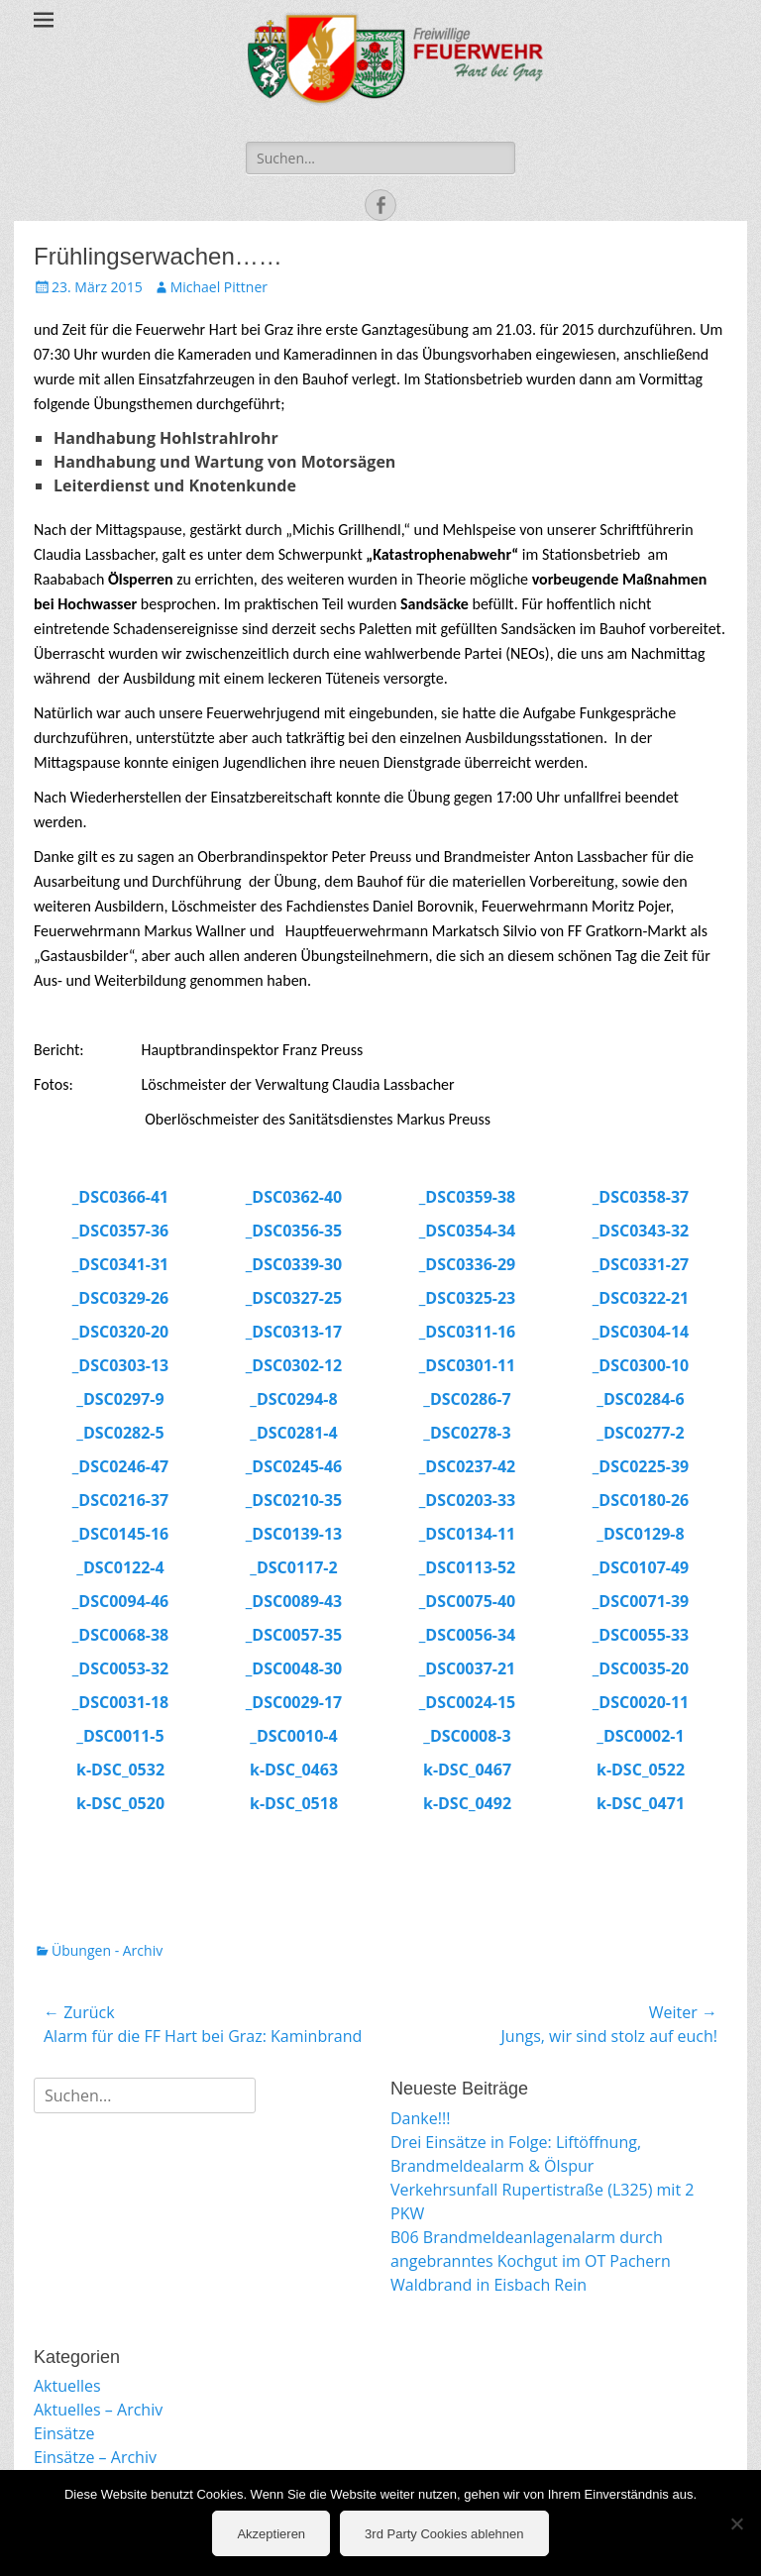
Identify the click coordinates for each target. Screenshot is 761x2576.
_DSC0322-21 (641, 1298)
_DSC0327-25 (294, 1298)
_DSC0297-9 (119, 1399)
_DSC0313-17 (294, 1331)
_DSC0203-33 (467, 1500)
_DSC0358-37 (641, 1197)
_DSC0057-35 (294, 1635)
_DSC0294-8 (293, 1399)
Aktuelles (67, 2386)
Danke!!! (420, 2118)
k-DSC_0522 (641, 1769)
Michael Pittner (219, 286)
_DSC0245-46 (294, 1466)
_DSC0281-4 (293, 1433)
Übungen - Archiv (107, 1950)
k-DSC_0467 (467, 1769)
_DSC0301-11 (467, 1365)
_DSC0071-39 (641, 1601)
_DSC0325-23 (467, 1298)
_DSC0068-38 (120, 1635)
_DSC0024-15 (467, 1702)
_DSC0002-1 (640, 1736)
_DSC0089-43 (294, 1601)
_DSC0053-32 (120, 1668)
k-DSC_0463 (294, 1769)
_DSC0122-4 (119, 1567)
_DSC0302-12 (294, 1365)
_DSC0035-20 (641, 1668)
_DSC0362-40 (294, 1197)
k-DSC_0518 (294, 1803)
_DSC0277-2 (640, 1433)
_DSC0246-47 (120, 1466)
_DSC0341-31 (120, 1264)
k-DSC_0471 (641, 1803)
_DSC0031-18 (120, 1702)
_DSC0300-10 (641, 1365)
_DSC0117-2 (293, 1567)
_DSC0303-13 (120, 1365)
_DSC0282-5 (119, 1433)
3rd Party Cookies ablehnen (444, 2533)
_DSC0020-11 (641, 1702)
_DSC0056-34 (467, 1635)
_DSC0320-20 (120, 1331)
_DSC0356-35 (294, 1230)
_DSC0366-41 (120, 1197)
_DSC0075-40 (467, 1601)
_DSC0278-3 (466, 1433)
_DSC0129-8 (640, 1534)
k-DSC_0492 (467, 1803)
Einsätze (64, 2433)
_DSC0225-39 (641, 1466)
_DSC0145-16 (120, 1534)
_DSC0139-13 (294, 1534)
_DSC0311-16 (467, 1331)
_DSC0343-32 (641, 1230)
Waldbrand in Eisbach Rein (488, 2285)
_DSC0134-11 (467, 1534)
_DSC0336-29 (467, 1264)
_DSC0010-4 (293, 1736)
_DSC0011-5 (119, 1736)
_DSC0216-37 (120, 1500)
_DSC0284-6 (640, 1399)
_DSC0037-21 (467, 1668)
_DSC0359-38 (467, 1197)
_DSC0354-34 (467, 1230)
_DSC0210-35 (294, 1500)
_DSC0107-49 (641, 1567)
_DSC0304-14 (641, 1331)
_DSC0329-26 (120, 1298)
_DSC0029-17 (294, 1702)
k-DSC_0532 (120, 1769)
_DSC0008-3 (466, 1736)
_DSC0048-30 (294, 1668)
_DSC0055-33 (641, 1635)
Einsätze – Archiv (95, 2457)
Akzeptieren (271, 2533)
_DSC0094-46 (120, 1601)
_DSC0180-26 (641, 1500)
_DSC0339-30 (294, 1264)
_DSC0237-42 (467, 1466)
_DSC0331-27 (641, 1264)
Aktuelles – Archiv (98, 2409)
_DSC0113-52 (467, 1567)
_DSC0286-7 (466, 1399)
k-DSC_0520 (120, 1803)
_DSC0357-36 (120, 1230)
